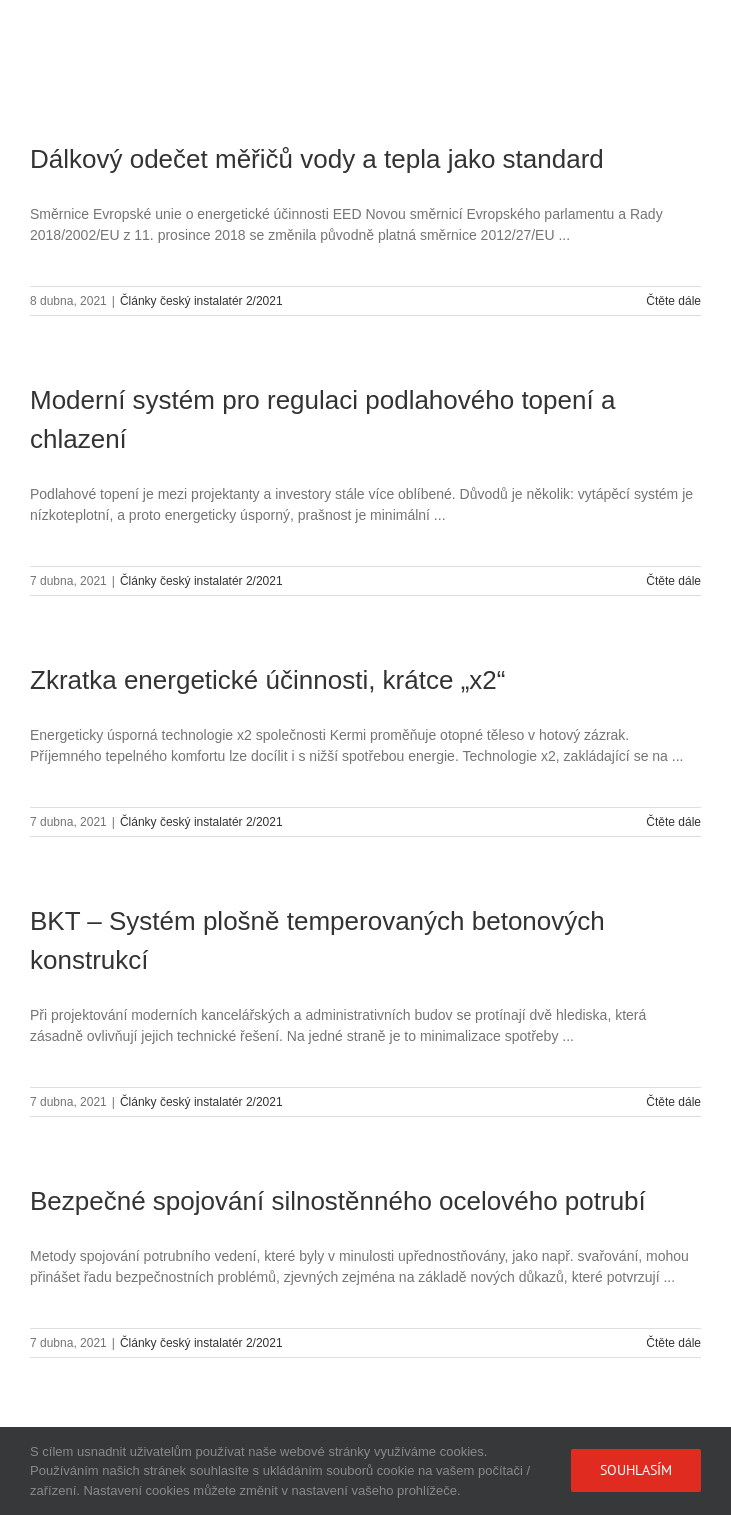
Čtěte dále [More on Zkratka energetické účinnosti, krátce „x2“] (673, 822)
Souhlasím (636, 1470)
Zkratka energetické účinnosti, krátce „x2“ (267, 680)
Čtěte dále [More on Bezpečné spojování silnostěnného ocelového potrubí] (673, 1343)
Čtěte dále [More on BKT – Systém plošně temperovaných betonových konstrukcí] (673, 1102)
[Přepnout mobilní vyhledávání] (650, 30)
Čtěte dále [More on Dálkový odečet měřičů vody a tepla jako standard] (673, 301)
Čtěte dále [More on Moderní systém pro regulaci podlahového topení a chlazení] (673, 581)
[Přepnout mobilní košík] (610, 30)
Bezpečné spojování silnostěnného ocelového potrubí (338, 1201)
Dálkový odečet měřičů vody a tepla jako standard (317, 159)
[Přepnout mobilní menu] (690, 30)
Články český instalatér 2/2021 (201, 301)
